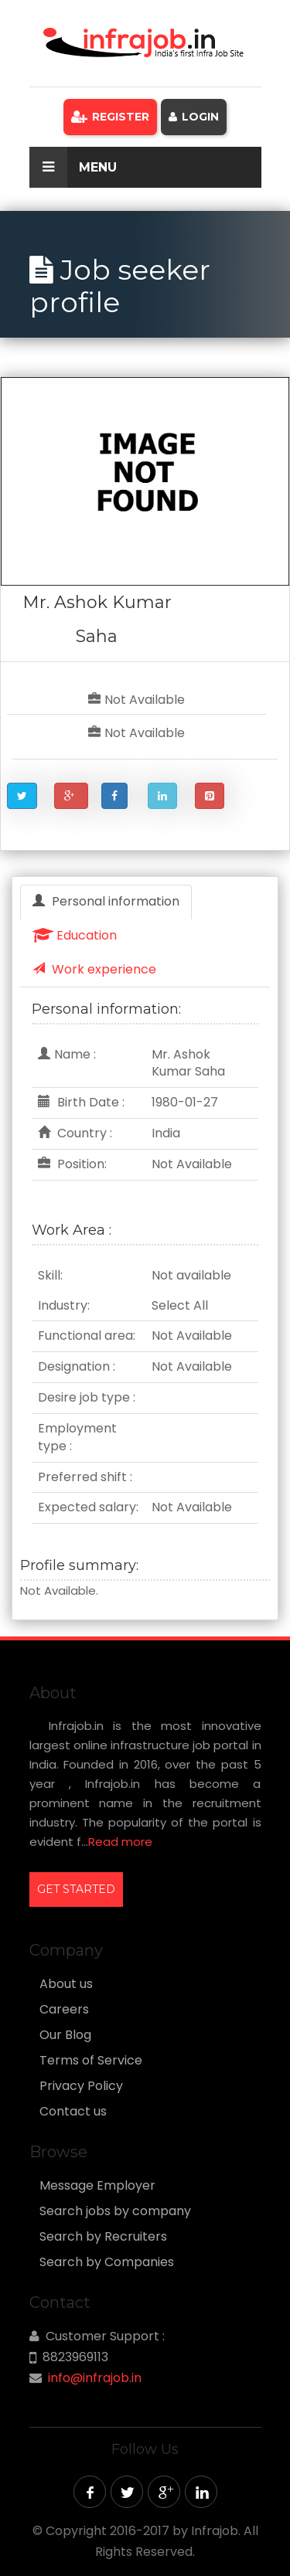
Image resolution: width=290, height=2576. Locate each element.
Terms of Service (90, 2060)
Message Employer (97, 2185)
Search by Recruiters (103, 2236)
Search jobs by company (115, 2211)
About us (66, 1984)
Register (110, 117)
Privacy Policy (81, 2086)
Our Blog (65, 2035)
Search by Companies (106, 2262)
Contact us (73, 2111)
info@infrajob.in (95, 2378)
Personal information (105, 901)
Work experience (94, 969)
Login (194, 117)
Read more (120, 1841)
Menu (73, 167)
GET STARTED (76, 1889)
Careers (64, 2009)
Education (74, 935)
